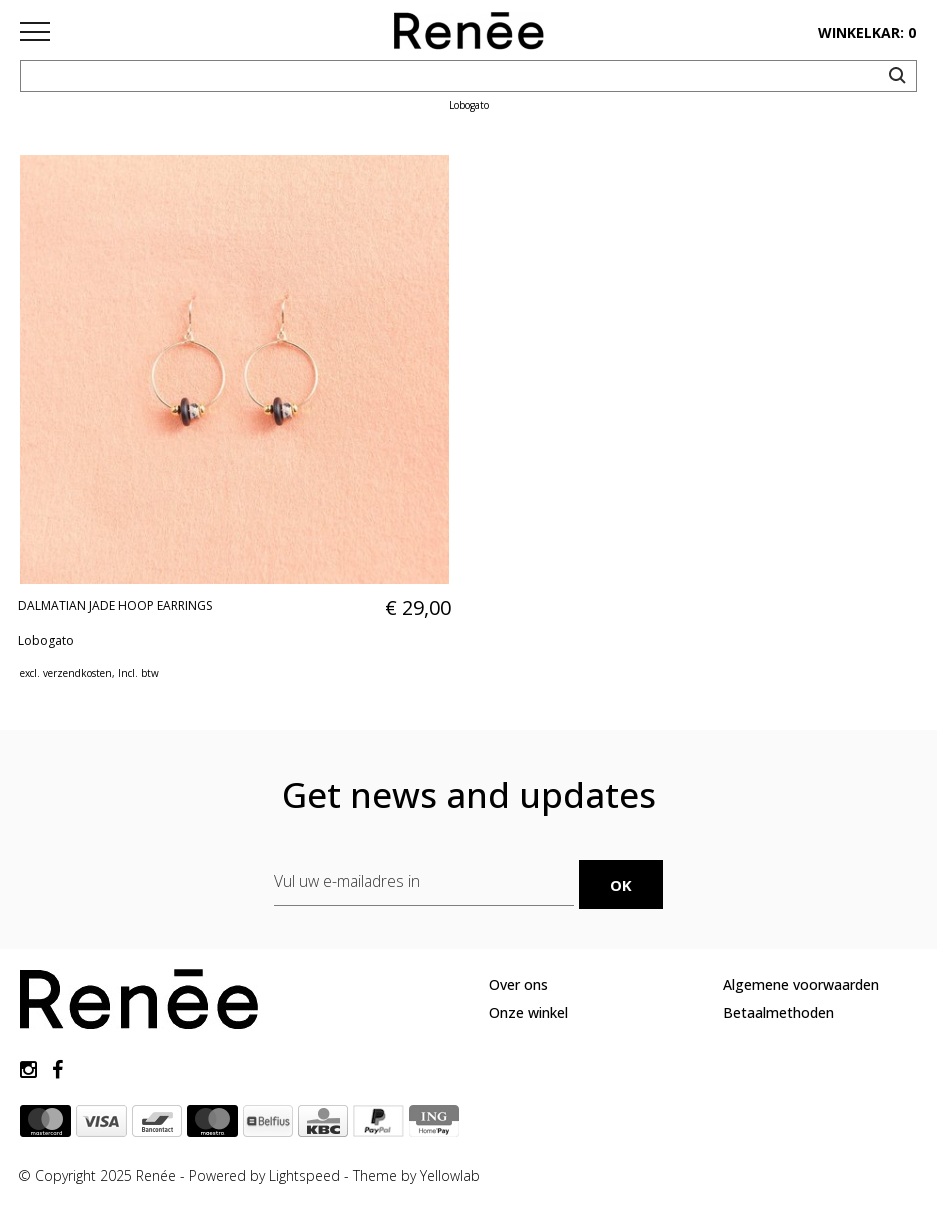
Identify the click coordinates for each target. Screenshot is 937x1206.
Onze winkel (528, 1012)
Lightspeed (304, 1175)
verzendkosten (77, 673)
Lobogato (46, 640)
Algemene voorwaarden (801, 984)
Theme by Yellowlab (416, 1175)
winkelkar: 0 (867, 32)
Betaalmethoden (778, 1012)
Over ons (518, 984)
